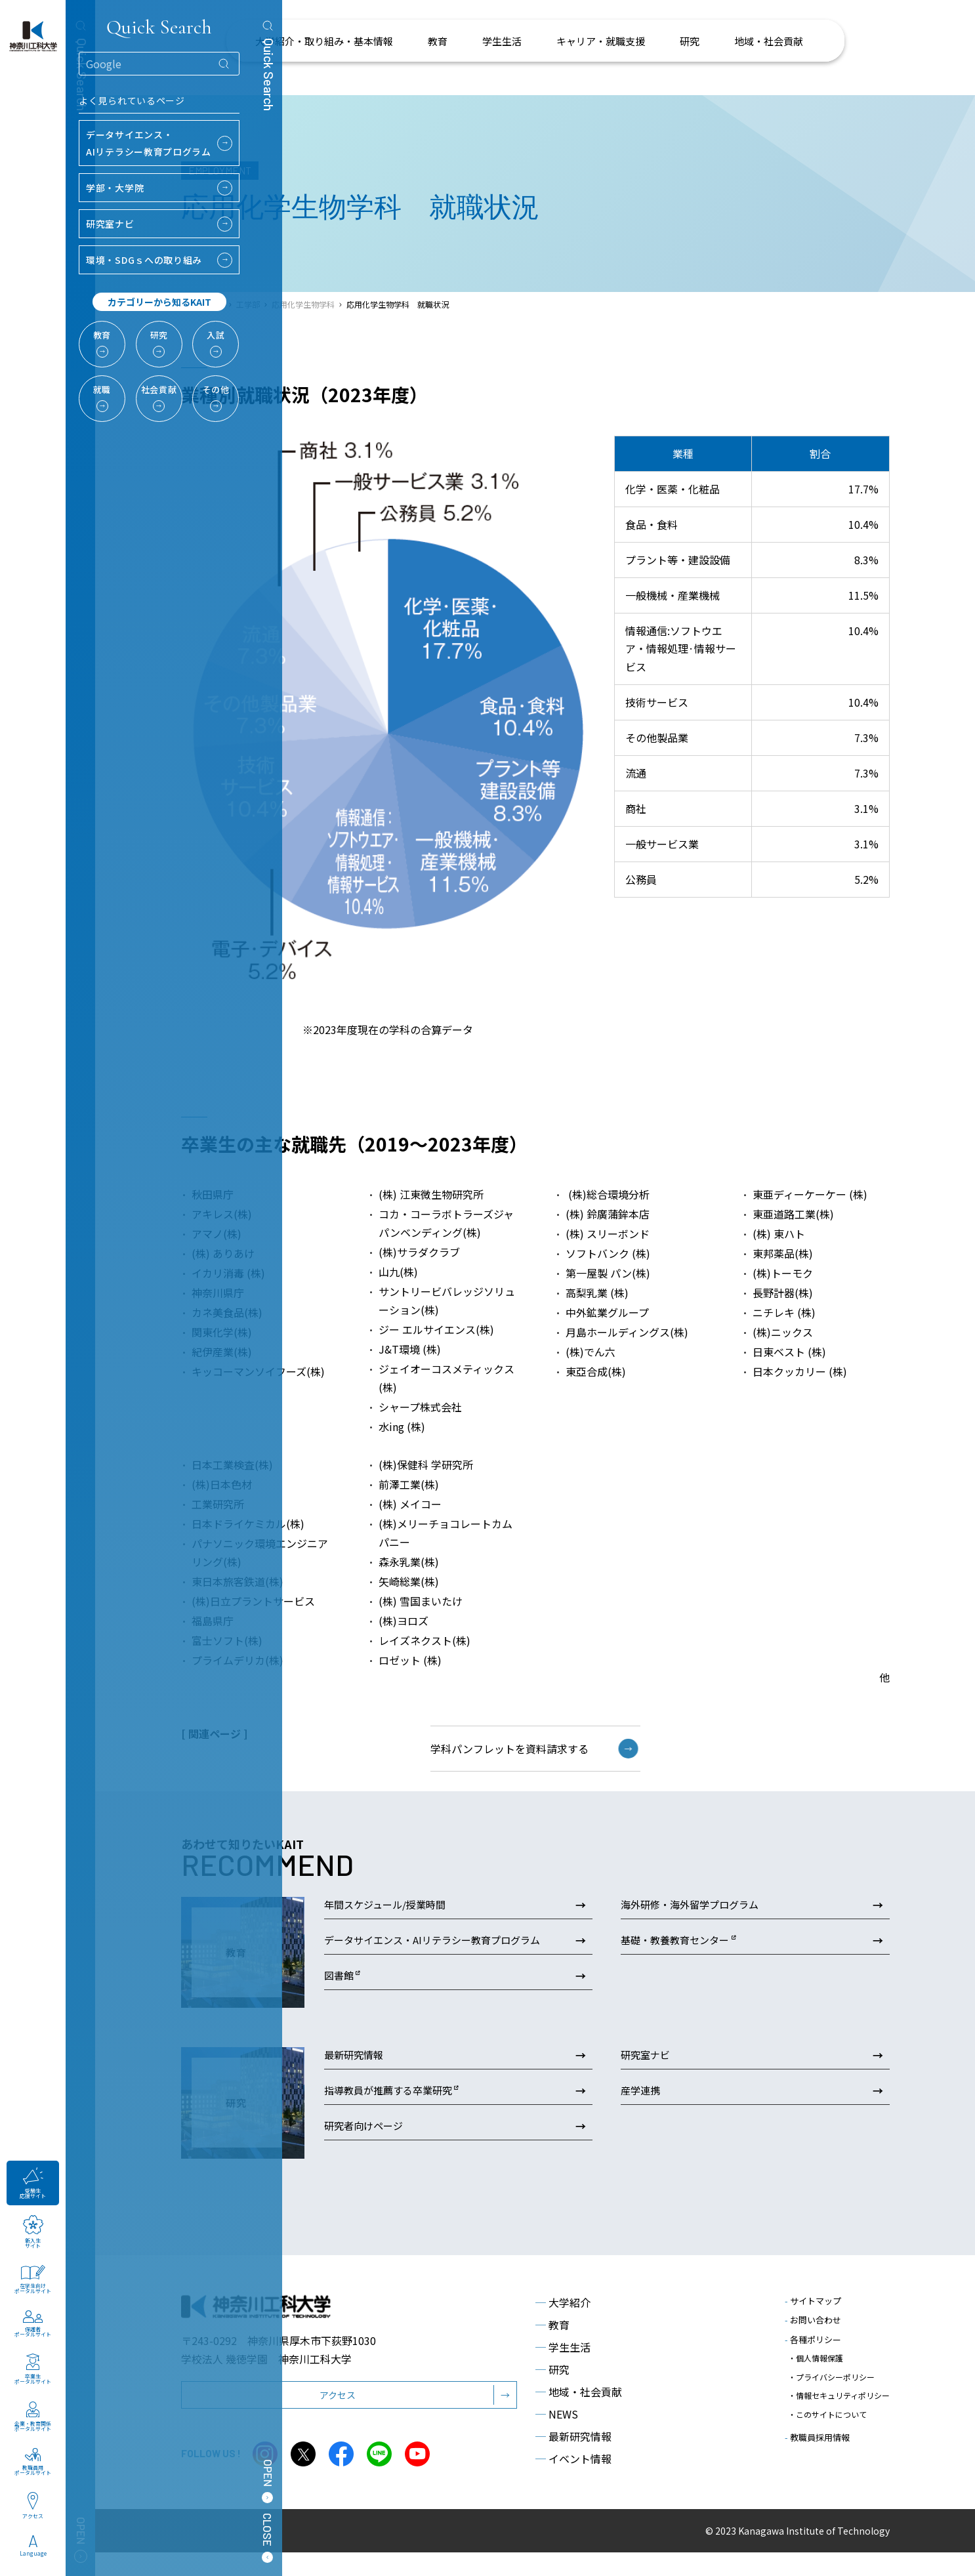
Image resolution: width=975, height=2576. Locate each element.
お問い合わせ (813, 2343)
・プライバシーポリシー (831, 2391)
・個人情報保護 (815, 2378)
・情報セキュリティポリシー (839, 2403)
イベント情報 (573, 2481)
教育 (552, 2348)
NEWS (556, 2437)
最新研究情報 (573, 2459)
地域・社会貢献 (578, 2414)
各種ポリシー (813, 2362)
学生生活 (563, 2370)
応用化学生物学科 (303, 304)
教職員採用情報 (817, 2435)
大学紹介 (563, 2325)
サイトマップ (813, 2323)
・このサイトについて (827, 2416)
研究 (552, 2392)
